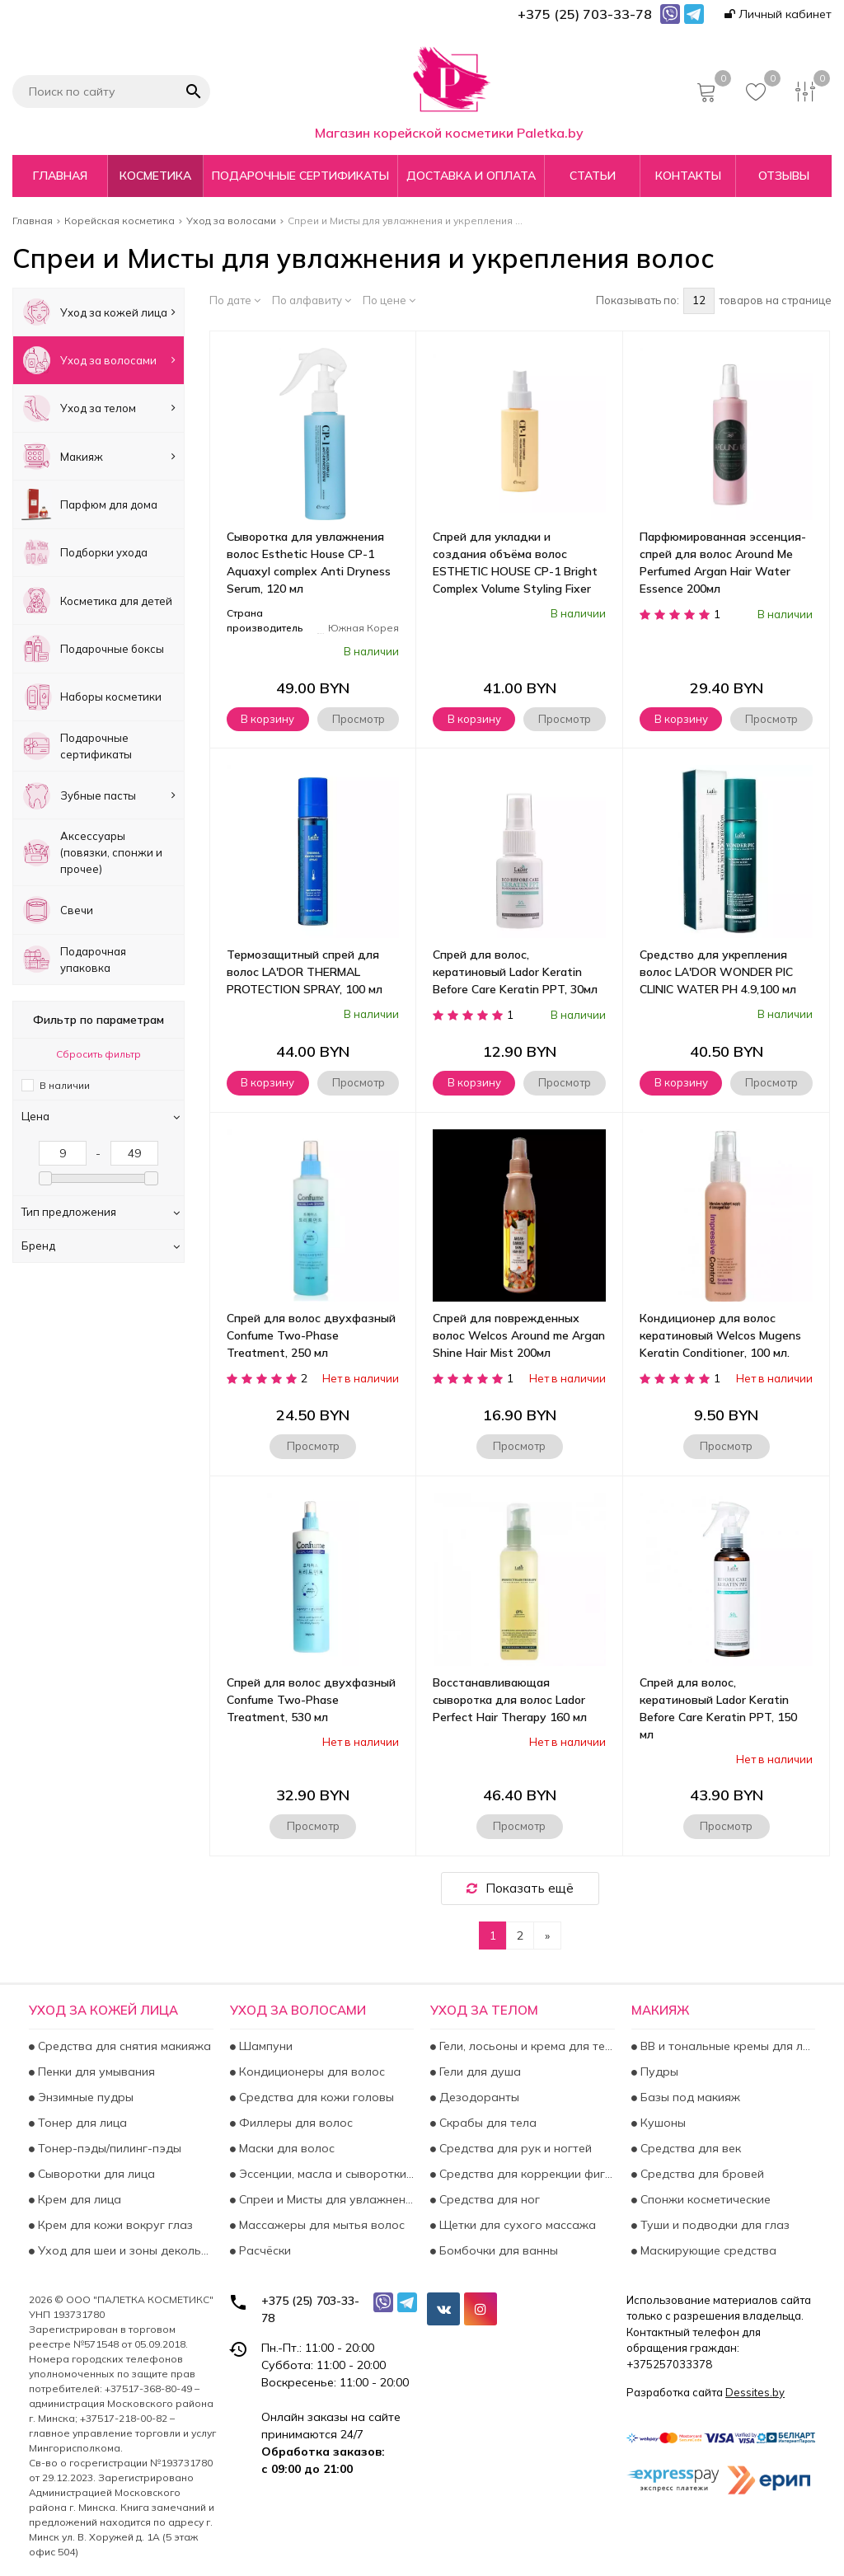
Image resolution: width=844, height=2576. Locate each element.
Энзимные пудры (84, 2097)
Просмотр (358, 718)
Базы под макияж (688, 2097)
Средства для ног (488, 2199)
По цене (389, 300)
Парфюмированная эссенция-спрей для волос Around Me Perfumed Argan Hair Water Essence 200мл (723, 562)
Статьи (593, 175)
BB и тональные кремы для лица (726, 2046)
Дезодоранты (477, 2097)
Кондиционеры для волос (310, 2071)
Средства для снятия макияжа (123, 2046)
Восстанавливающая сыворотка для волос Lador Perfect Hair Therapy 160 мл (510, 1699)
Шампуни (264, 2046)
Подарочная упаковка (73, 959)
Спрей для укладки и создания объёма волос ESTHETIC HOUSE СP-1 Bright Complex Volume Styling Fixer (515, 562)
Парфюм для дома (89, 504)
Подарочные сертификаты (300, 175)
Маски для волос (285, 2148)
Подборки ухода (84, 552)
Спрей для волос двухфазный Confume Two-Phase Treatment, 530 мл (311, 1699)
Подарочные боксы (92, 648)
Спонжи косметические (704, 2199)
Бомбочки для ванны (497, 2250)
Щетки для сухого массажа (516, 2224)
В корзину (267, 718)
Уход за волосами (98, 360)
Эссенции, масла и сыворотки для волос (325, 2173)
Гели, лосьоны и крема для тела (525, 2046)
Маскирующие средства (706, 2250)
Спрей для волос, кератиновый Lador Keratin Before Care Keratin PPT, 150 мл (718, 1708)
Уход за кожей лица (98, 312)
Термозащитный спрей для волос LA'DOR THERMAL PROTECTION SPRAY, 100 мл (304, 972)
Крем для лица (78, 2199)
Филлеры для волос (294, 2122)
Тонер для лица (81, 2122)
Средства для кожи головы (315, 2097)
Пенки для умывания (95, 2071)
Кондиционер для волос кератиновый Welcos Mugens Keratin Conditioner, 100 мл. (720, 1335)
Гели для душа (478, 2071)
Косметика (155, 175)
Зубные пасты (98, 795)
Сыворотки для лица (95, 2173)
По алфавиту (311, 300)
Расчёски (263, 2250)
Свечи (57, 909)
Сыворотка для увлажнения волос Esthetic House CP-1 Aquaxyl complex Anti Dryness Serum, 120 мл (309, 562)
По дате (234, 300)
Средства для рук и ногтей (514, 2148)
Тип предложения (100, 1211)
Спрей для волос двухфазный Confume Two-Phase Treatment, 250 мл (311, 1335)
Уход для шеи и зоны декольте (124, 2250)
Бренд (100, 1245)
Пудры (657, 2071)
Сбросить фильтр (98, 1054)
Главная (60, 175)
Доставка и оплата (471, 175)
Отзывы (783, 175)
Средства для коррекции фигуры (525, 2173)
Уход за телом (98, 408)
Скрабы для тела (486, 2122)
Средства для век (689, 2148)
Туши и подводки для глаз (713, 2224)
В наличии (65, 1085)
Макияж (98, 456)
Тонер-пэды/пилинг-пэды (108, 2148)
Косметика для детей (96, 600)
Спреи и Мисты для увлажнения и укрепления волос (325, 2199)
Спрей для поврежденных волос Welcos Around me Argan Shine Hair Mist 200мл (519, 1335)
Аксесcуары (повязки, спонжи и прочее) (91, 852)
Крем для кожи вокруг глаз (114, 2224)
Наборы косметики (91, 697)
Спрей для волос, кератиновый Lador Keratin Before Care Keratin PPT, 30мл (515, 972)
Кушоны (661, 2122)
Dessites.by (755, 2392)
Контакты (688, 175)
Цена (100, 1116)
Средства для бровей (700, 2173)
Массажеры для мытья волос (320, 2224)
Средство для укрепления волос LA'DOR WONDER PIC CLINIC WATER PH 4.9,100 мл (718, 972)
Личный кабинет (778, 14)
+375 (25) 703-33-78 (310, 2309)
